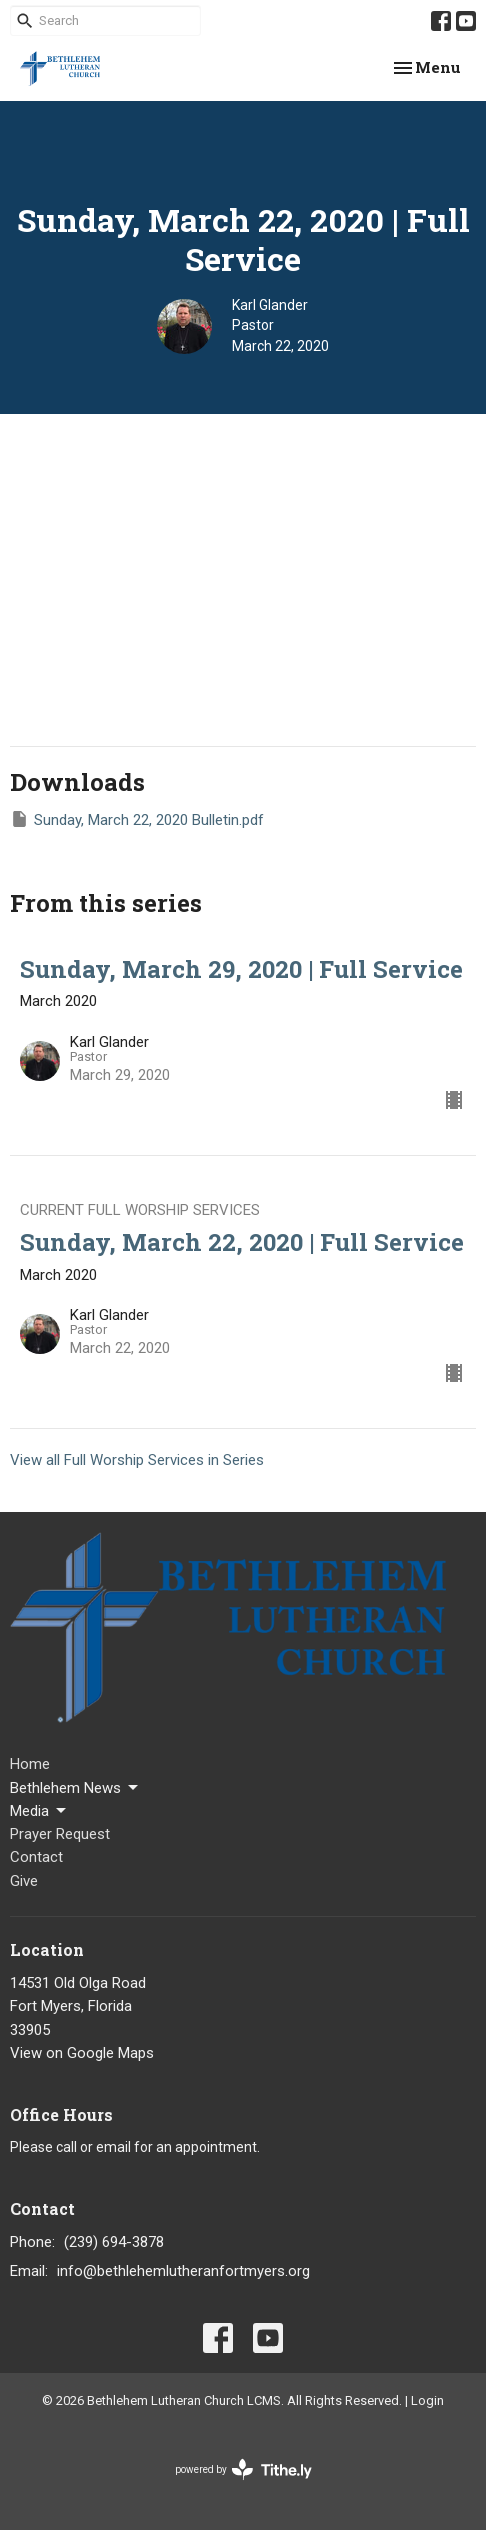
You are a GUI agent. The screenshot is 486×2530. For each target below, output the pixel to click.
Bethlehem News (75, 1788)
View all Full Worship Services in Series (137, 1460)
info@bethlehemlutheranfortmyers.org (183, 2271)
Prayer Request (60, 1834)
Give (24, 1881)
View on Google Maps (82, 2053)
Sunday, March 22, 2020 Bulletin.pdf (137, 819)
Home (30, 1764)
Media (39, 1811)
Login (427, 2400)
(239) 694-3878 (114, 2242)
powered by (243, 2469)
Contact (36, 1857)
